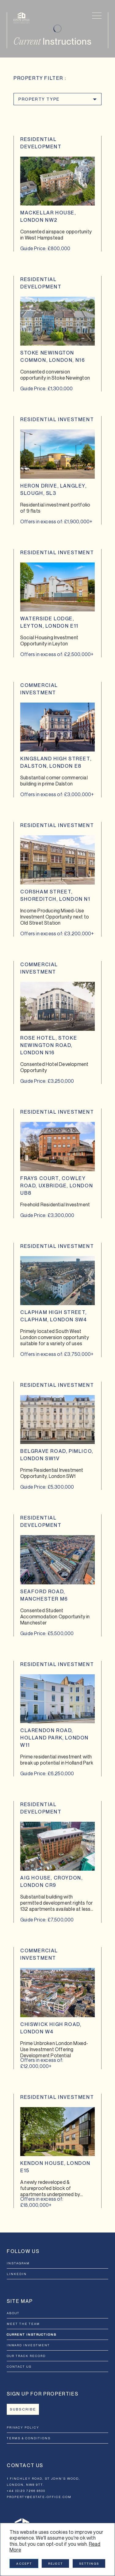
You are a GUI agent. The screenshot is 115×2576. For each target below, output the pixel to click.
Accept (24, 2563)
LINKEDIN (17, 2274)
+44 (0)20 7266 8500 (26, 2490)
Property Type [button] (38, 99)
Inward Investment (28, 2345)
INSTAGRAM (18, 2263)
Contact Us (19, 2366)
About (13, 2313)
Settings (89, 2563)
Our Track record (26, 2356)
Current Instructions (31, 2334)
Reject (55, 2563)
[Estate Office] (21, 17)
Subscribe (23, 2409)
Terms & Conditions (29, 2438)
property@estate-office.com (39, 2497)
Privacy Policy (23, 2427)
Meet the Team (23, 2323)
